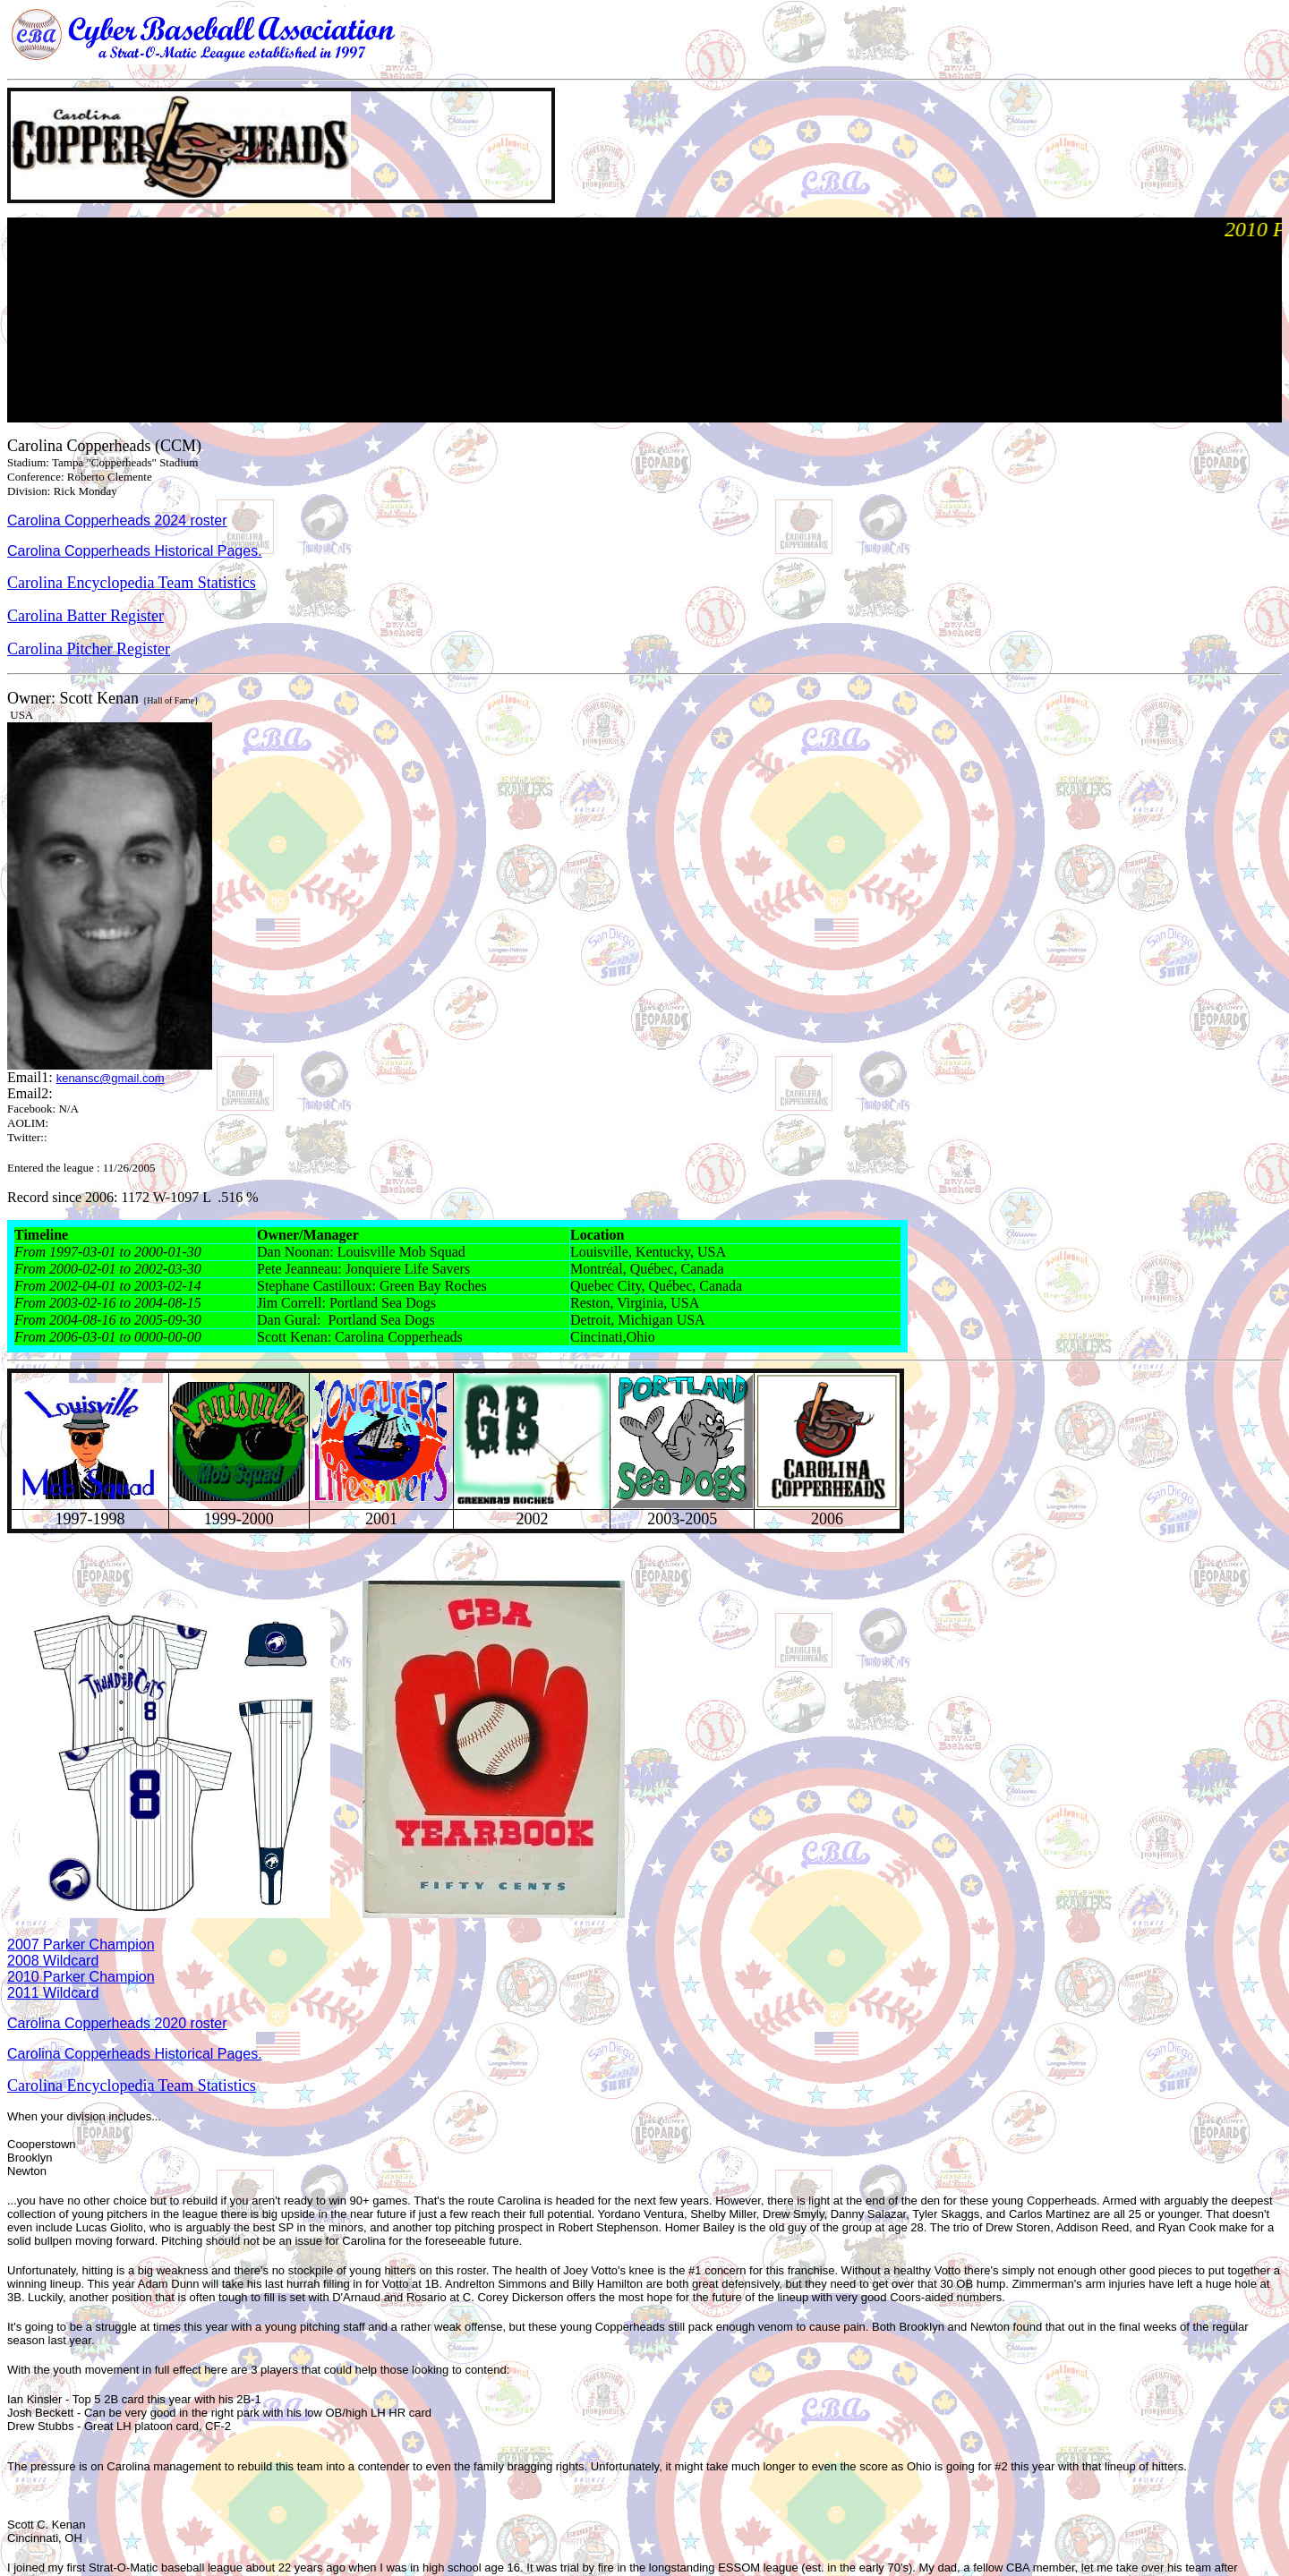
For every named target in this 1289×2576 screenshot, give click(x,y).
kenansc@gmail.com (110, 1078)
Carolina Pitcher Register (88, 649)
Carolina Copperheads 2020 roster (116, 2023)
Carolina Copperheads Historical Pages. (134, 551)
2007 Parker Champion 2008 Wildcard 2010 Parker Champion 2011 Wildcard (81, 1968)
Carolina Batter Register (85, 616)
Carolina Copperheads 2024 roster (116, 520)
